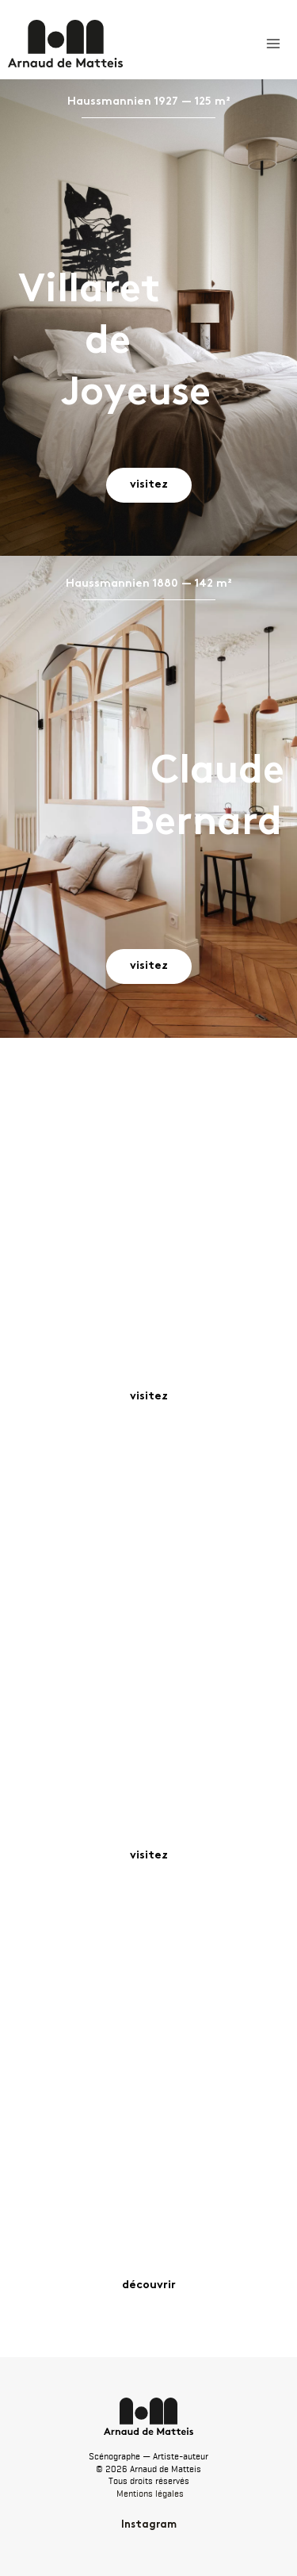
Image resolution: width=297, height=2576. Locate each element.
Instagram (149, 2525)
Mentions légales (150, 2493)
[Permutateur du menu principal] (273, 44)
